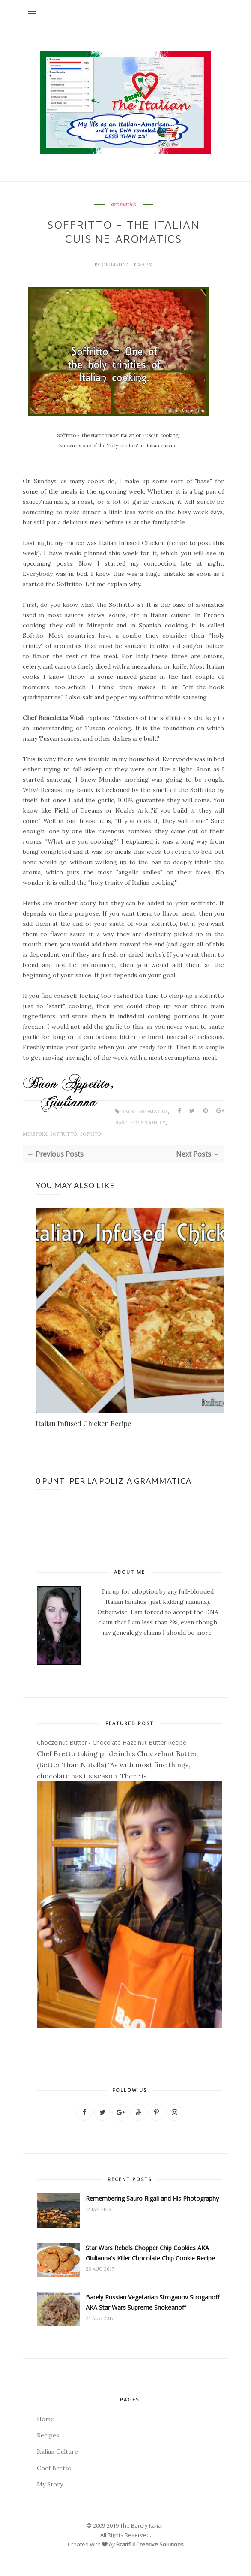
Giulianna (116, 265)
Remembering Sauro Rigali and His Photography (152, 2198)
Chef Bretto (54, 2468)
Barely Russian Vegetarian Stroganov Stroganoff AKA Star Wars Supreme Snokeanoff (152, 2302)
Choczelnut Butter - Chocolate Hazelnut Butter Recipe (111, 1742)
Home (45, 2419)
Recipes (48, 2435)
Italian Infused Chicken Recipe (83, 1423)
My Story (50, 2484)
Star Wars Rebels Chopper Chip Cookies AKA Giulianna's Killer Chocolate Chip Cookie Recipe (150, 2253)
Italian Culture (57, 2451)
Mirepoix (35, 1134)
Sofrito (90, 1134)
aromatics (123, 204)
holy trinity (148, 1123)
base (121, 1123)
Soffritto (63, 1134)
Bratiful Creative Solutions (150, 2544)
